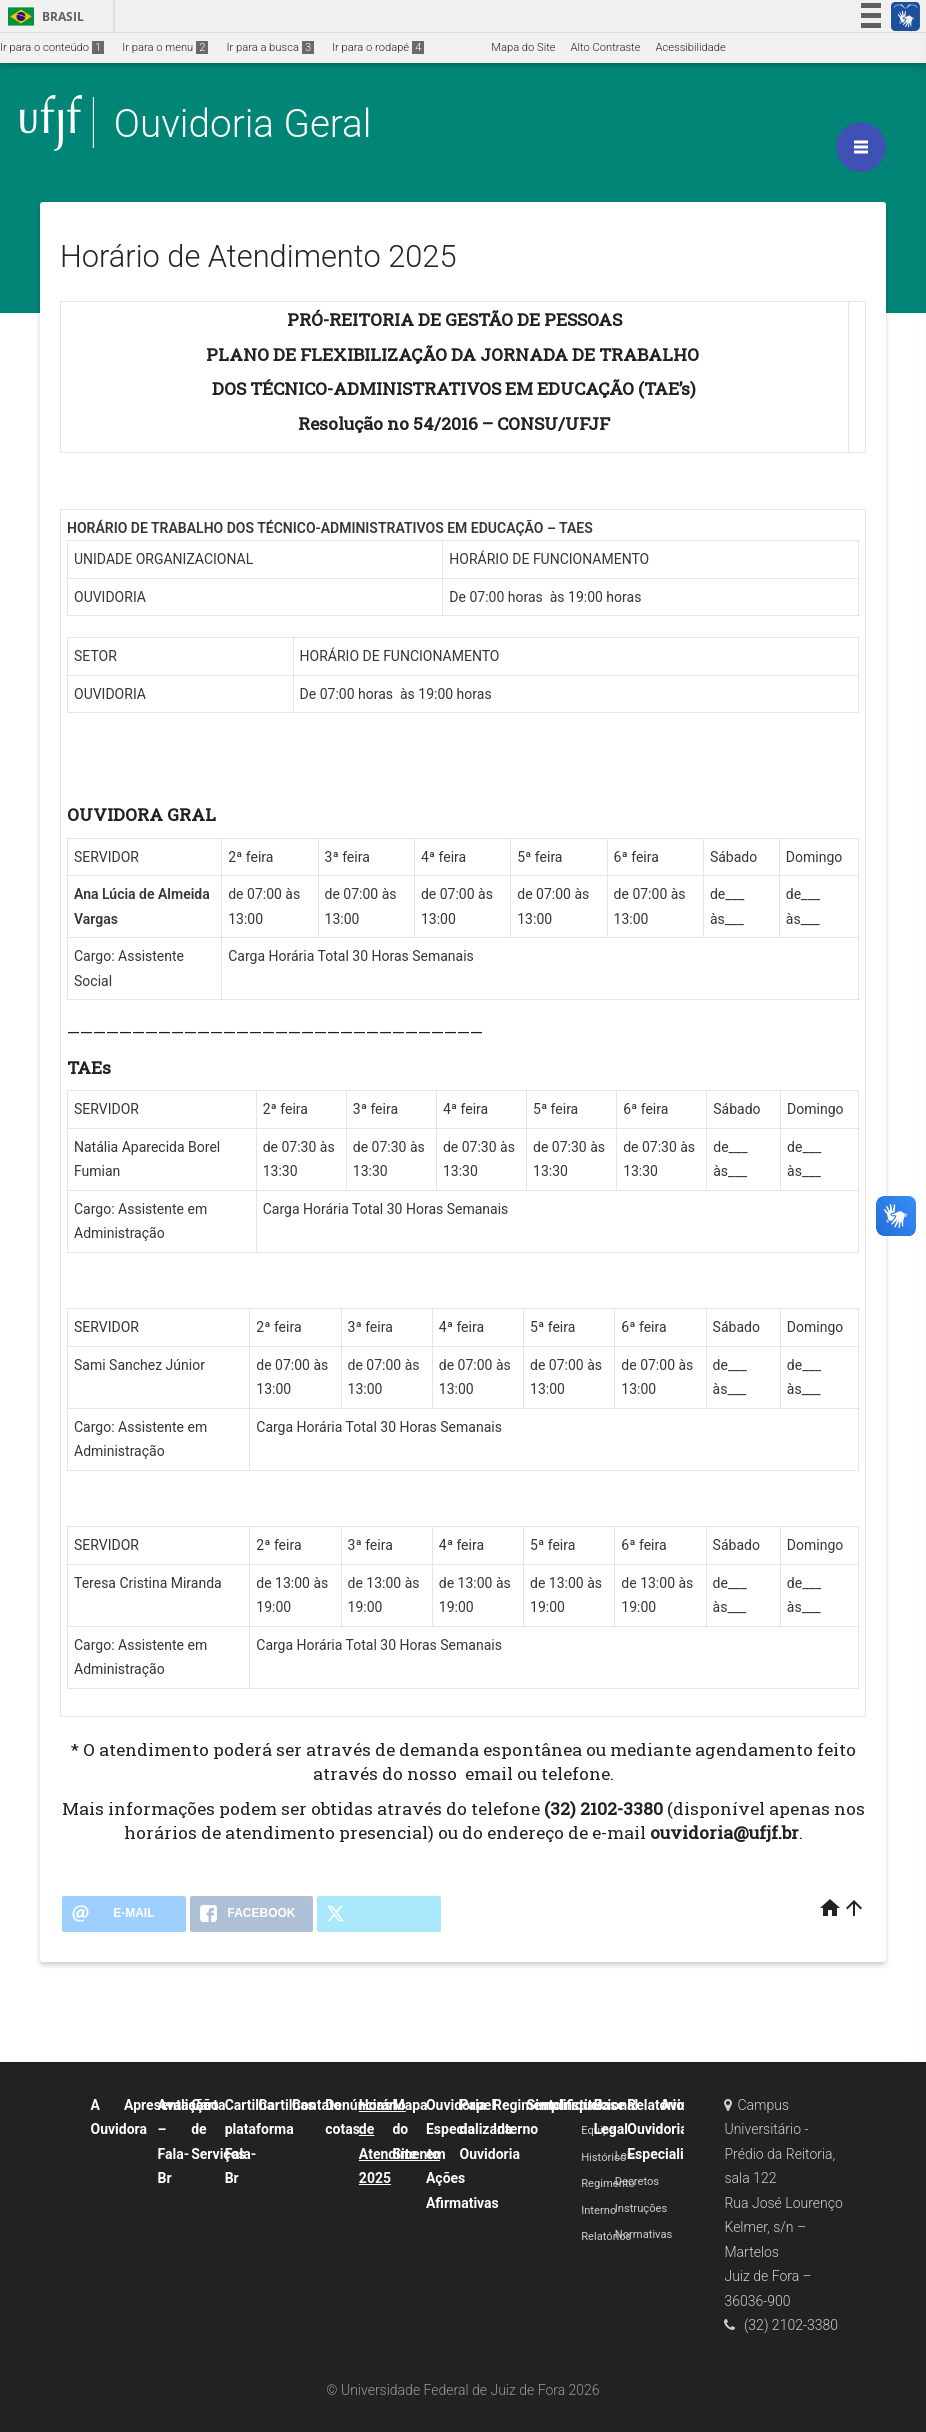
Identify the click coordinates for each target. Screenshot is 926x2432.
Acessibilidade (690, 47)
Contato (317, 2105)
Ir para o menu (165, 47)
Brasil (42, 16)
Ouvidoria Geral (243, 123)
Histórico (603, 2157)
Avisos (682, 2105)
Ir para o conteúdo (52, 47)
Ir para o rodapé (378, 47)
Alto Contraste (606, 47)
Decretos (637, 2181)
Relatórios (606, 2236)
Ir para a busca (270, 47)
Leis (625, 2155)
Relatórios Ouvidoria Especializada (670, 2129)
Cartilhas (286, 2105)
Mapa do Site (523, 47)
